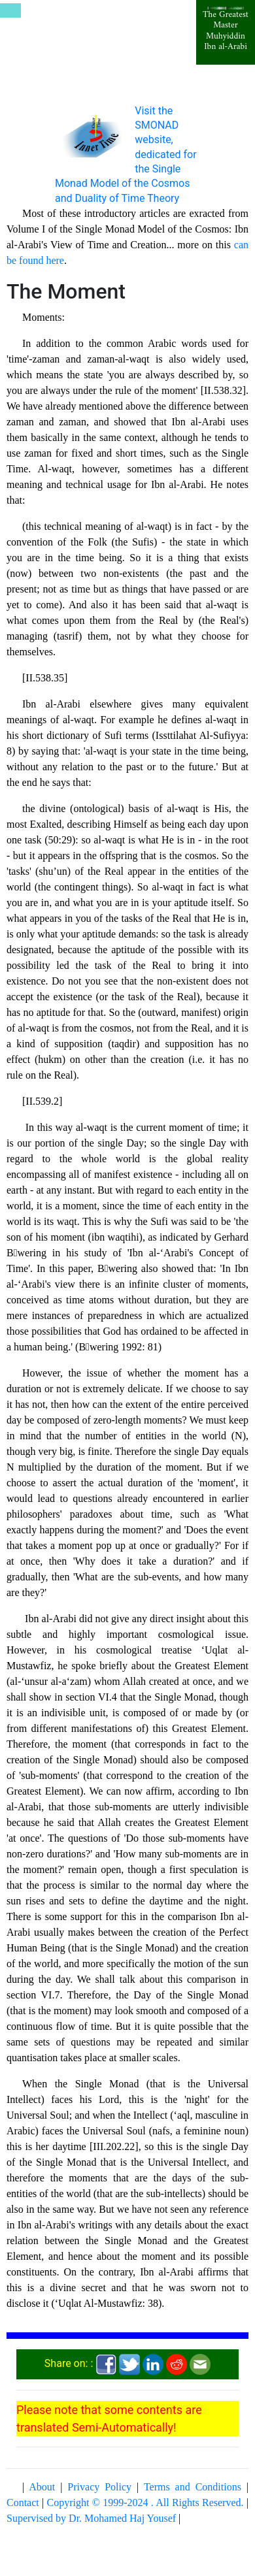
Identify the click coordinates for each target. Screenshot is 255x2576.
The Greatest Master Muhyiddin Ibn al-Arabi (225, 31)
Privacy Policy (99, 2486)
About (42, 2486)
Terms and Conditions (192, 2486)
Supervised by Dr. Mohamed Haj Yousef (91, 2518)
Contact (23, 2502)
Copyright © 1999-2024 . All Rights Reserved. (145, 2502)
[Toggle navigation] (10, 10)
